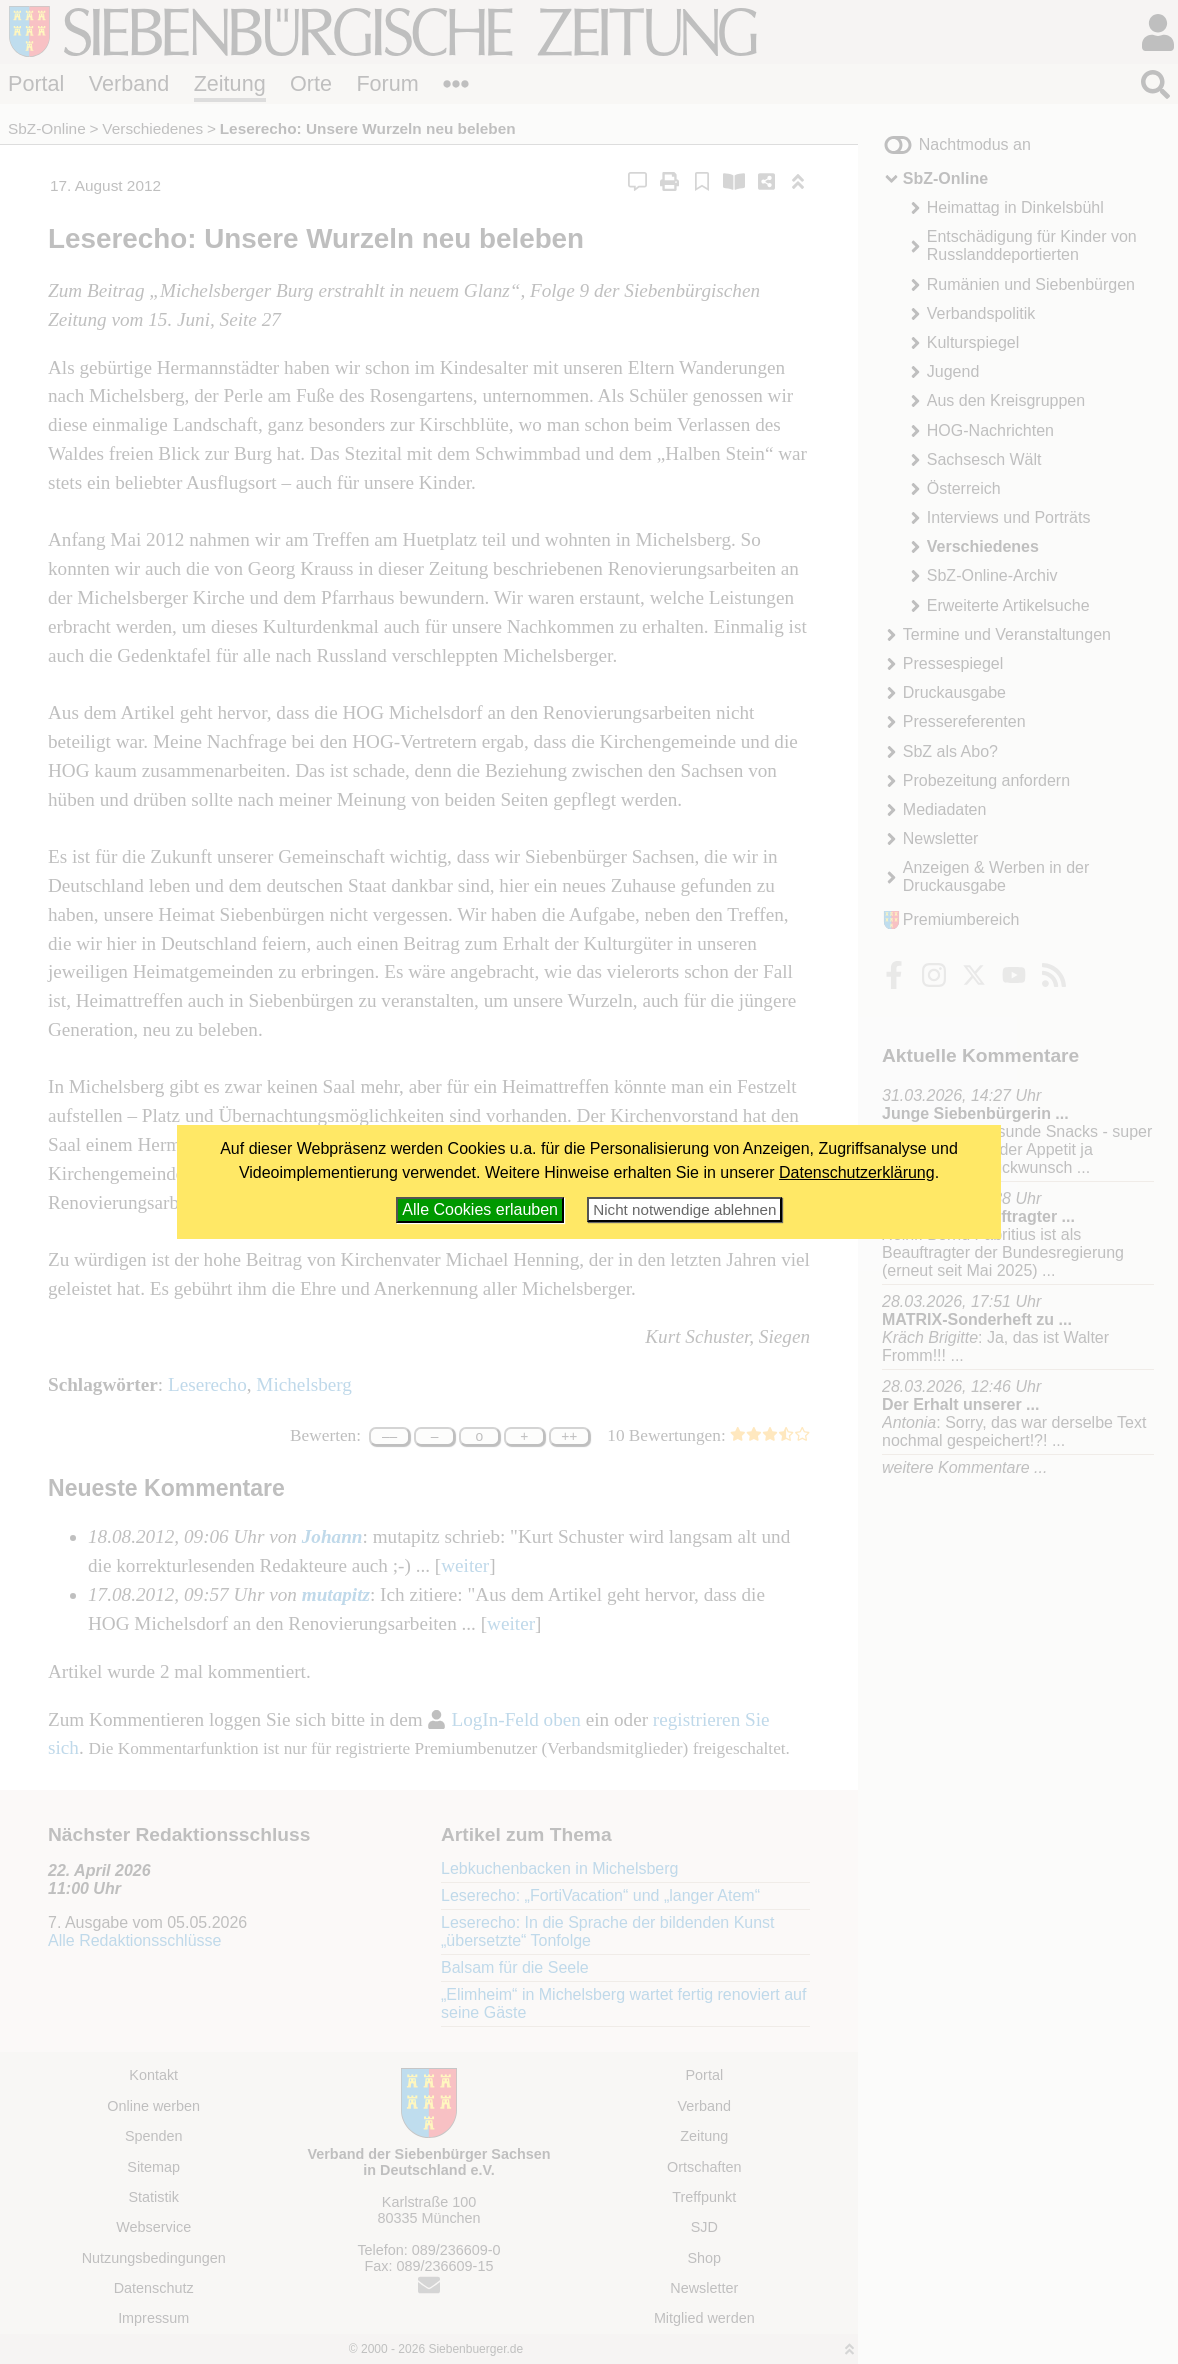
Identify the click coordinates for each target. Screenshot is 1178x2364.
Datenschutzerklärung (857, 1172)
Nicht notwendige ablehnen (684, 1209)
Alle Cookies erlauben (480, 1209)
